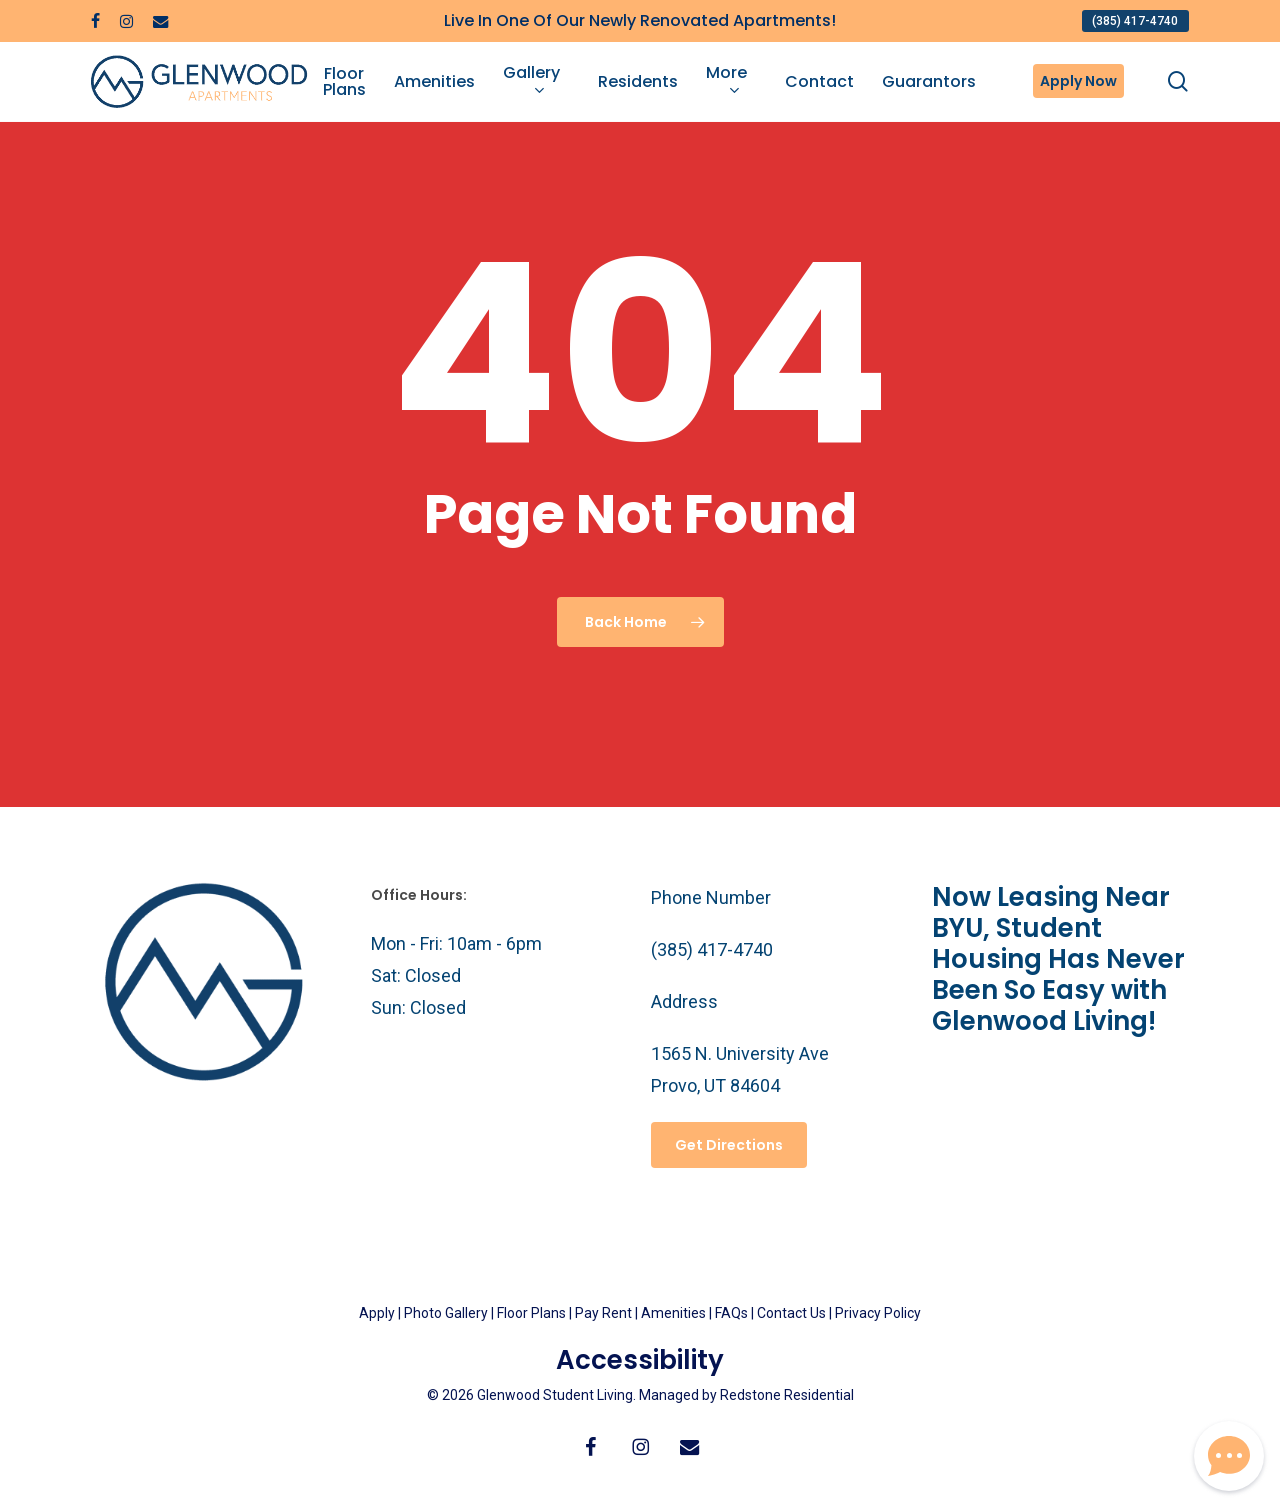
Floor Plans (531, 1313)
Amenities (673, 1313)
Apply (377, 1313)
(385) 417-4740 (712, 949)
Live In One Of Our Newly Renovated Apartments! (640, 20)
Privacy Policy (878, 1313)
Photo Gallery (446, 1313)
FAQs (733, 1313)
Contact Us (791, 1313)
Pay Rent (603, 1313)
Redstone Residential (787, 1395)
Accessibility (640, 1360)
